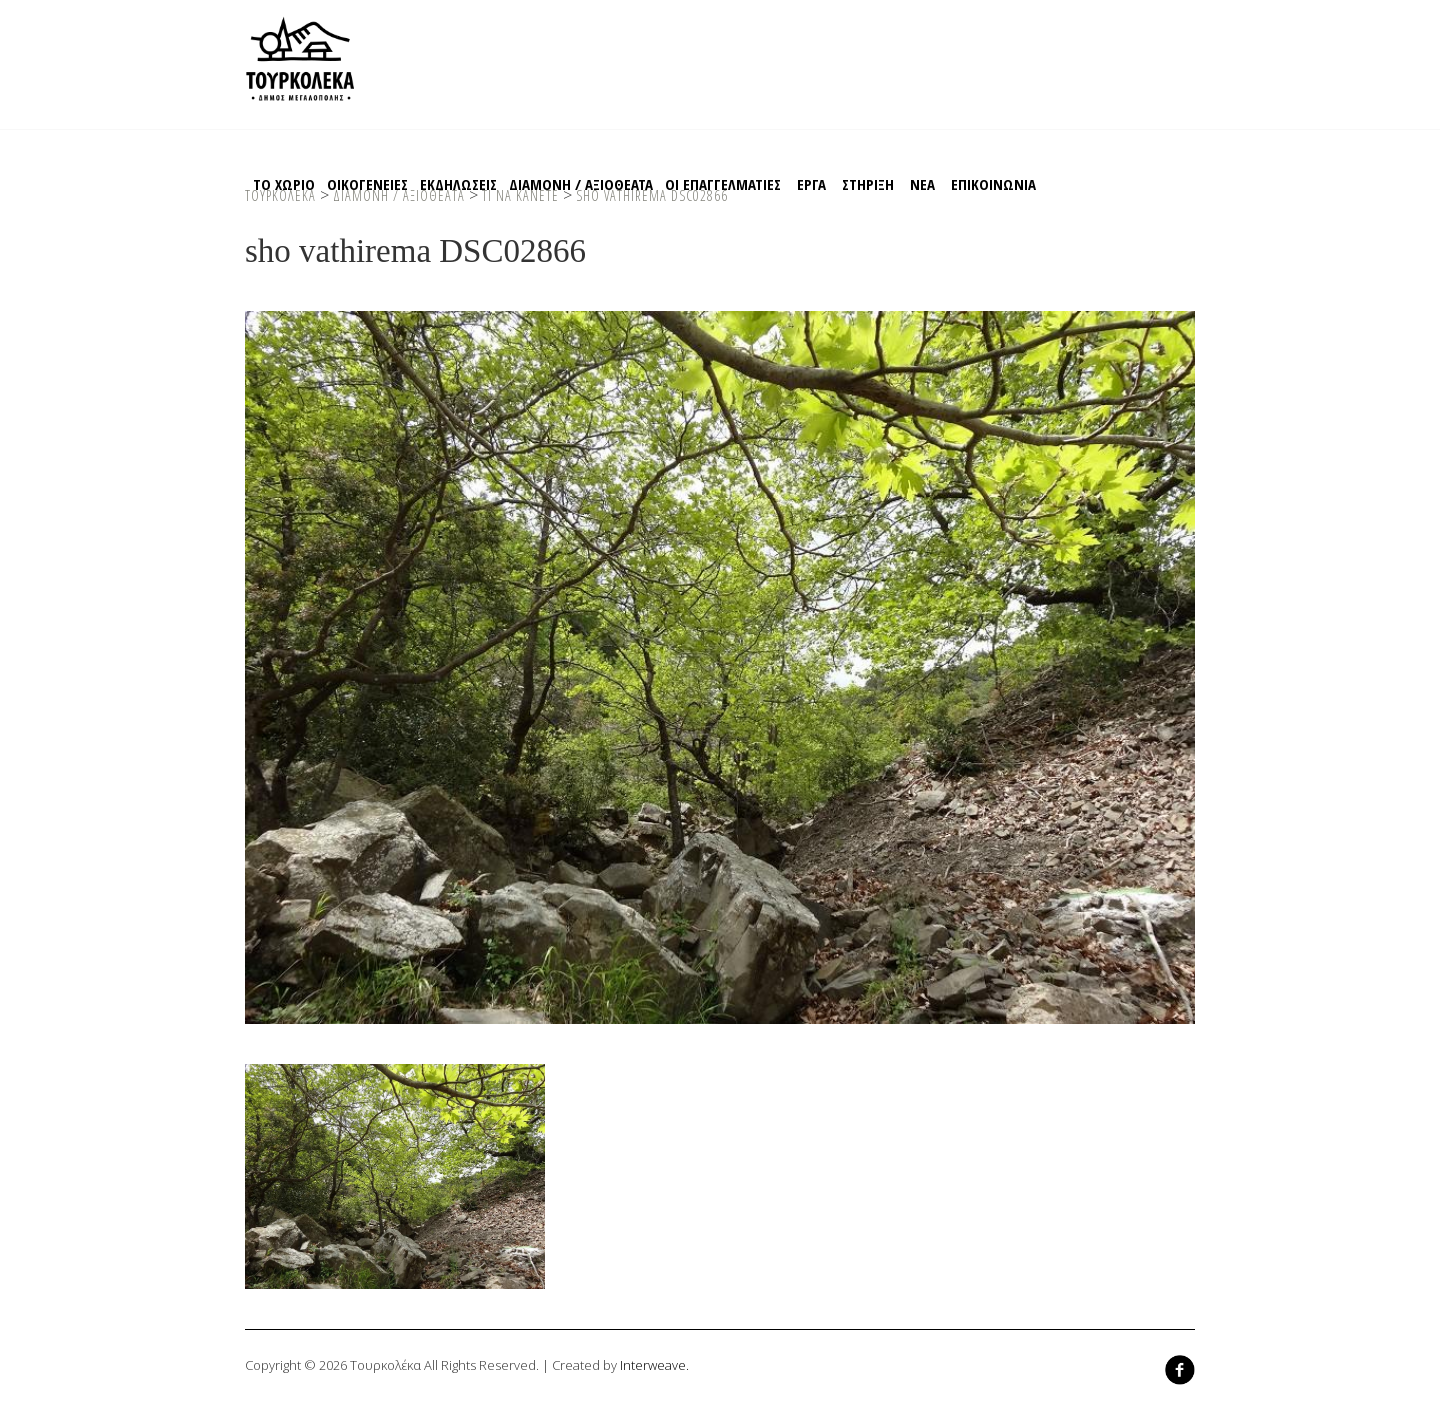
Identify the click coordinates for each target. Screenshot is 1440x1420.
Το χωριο (284, 184)
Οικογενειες (367, 184)
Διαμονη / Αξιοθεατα (581, 184)
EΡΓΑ (811, 184)
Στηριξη (868, 184)
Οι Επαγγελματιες (723, 184)
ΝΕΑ (922, 184)
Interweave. (654, 1365)
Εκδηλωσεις (458, 184)
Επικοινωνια (993, 184)
